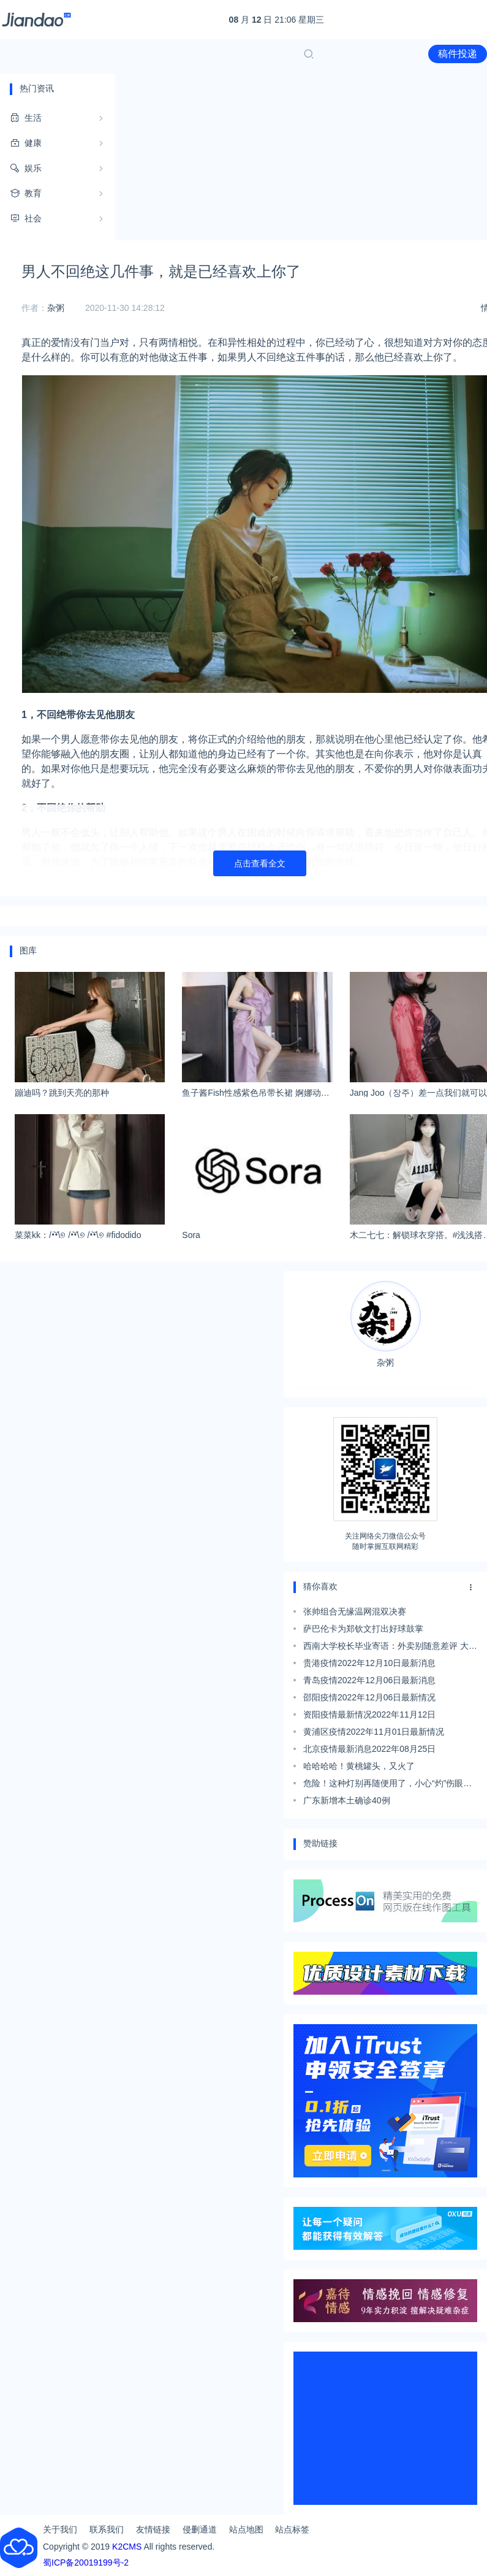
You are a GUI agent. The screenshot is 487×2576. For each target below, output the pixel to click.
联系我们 (106, 2529)
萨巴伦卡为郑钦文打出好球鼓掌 (363, 1629)
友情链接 (153, 2529)
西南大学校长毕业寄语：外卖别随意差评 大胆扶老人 (390, 1647)
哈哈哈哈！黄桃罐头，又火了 (359, 1766)
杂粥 (55, 308)
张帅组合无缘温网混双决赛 (354, 1611)
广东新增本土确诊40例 (346, 1800)
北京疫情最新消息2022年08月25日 (369, 1749)
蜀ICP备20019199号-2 (86, 2562)
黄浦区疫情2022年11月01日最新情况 (373, 1732)
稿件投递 (457, 53)
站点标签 (292, 2529)
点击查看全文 (259, 863)
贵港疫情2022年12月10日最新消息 (369, 1663)
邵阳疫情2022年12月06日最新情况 (369, 1697)
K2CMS (127, 2546)
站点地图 (246, 2529)
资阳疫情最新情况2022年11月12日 (369, 1714)
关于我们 (60, 2529)
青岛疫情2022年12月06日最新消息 (369, 1680)
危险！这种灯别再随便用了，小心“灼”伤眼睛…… (383, 1785)
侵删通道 (200, 2529)
